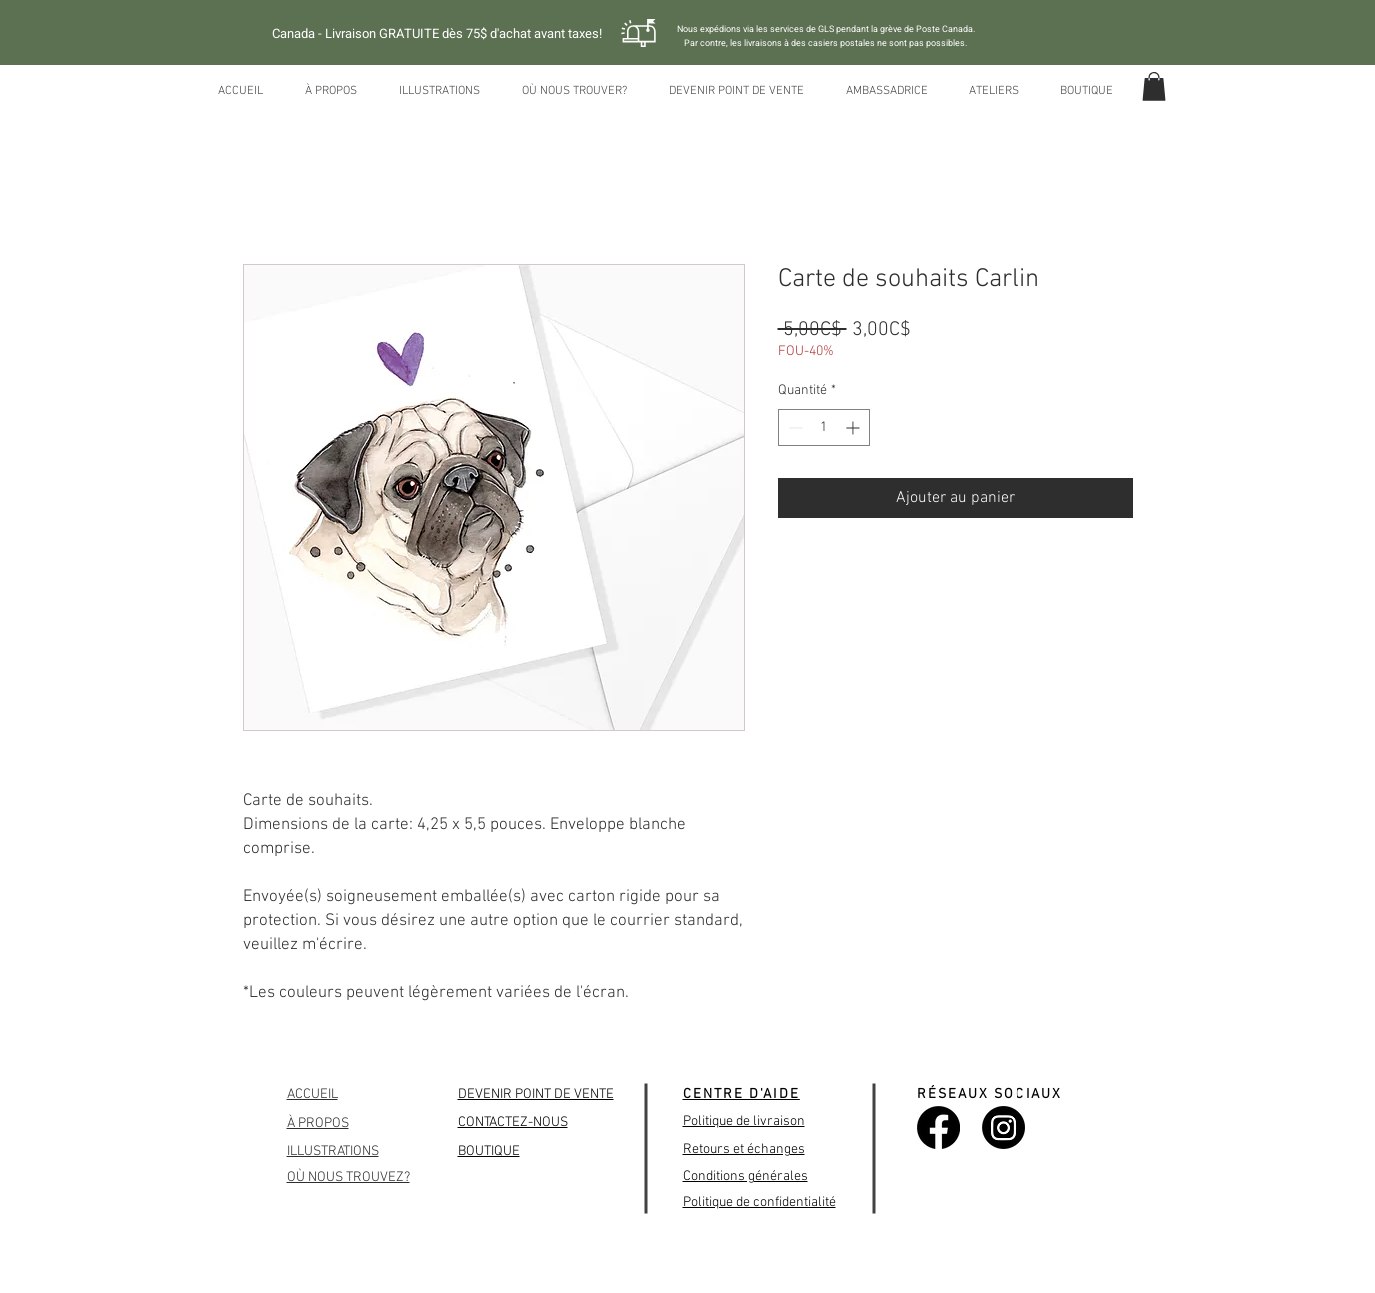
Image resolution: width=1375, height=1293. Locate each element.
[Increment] (854, 427)
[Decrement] (793, 427)
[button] (1154, 86)
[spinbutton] (824, 427)
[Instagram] (1003, 1127)
